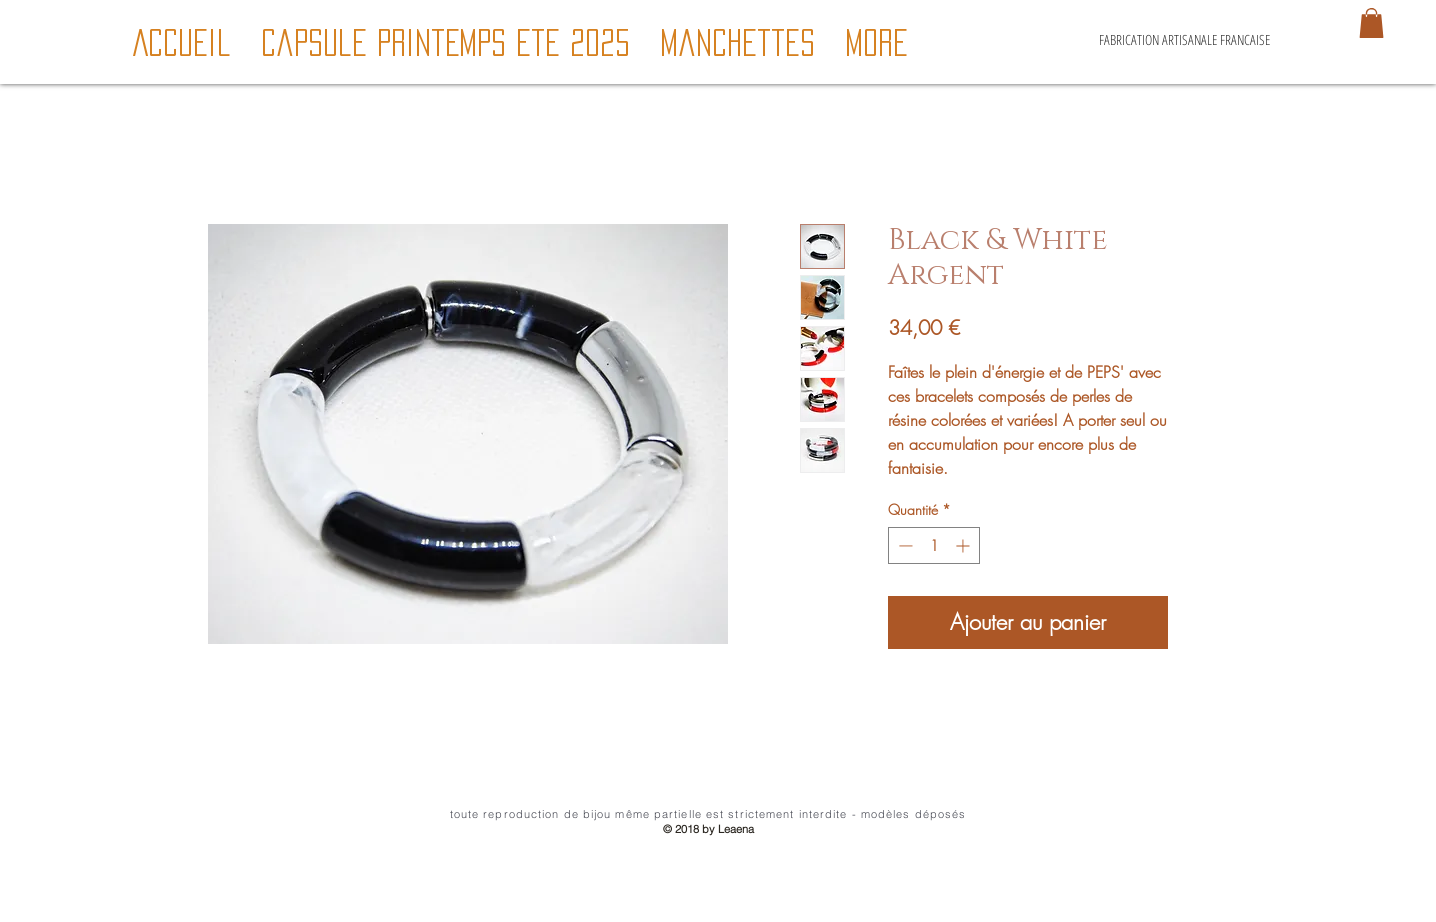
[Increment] (964, 545)
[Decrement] (903, 545)
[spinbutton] (934, 545)
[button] (1371, 23)
